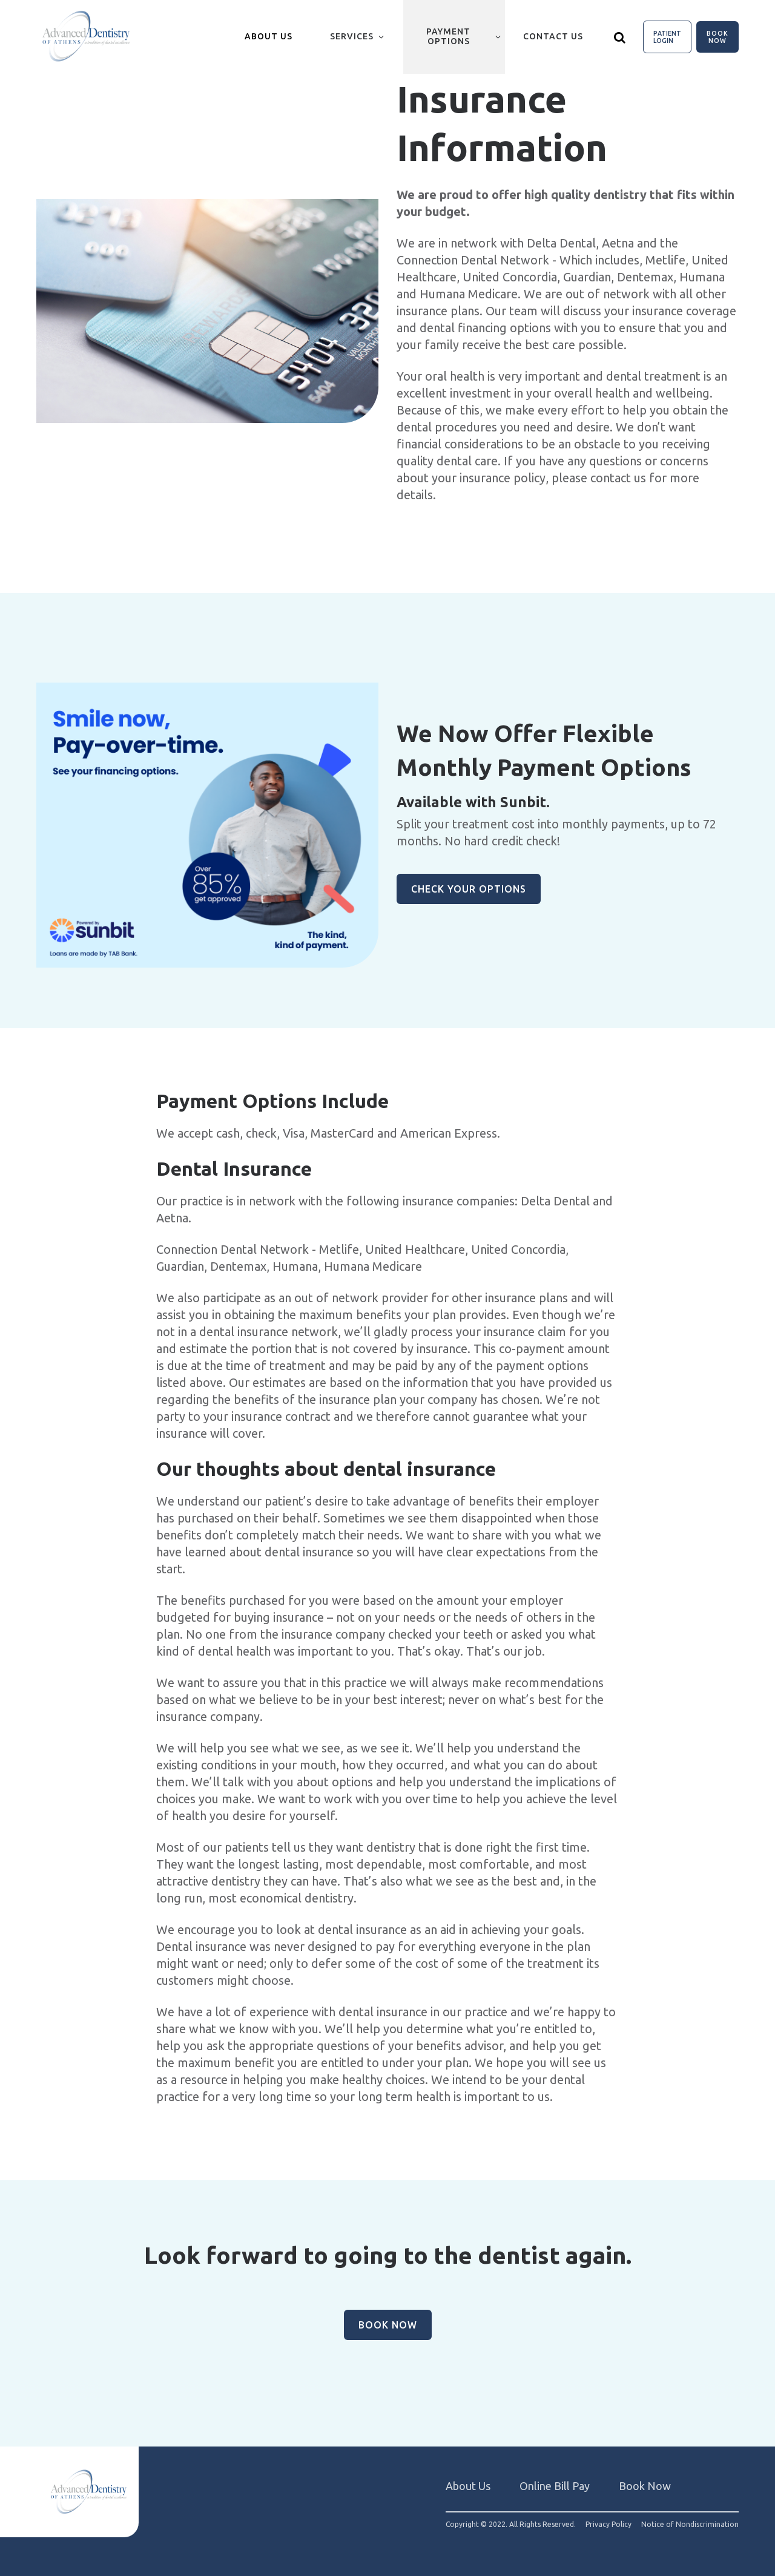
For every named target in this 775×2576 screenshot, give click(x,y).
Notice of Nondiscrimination (690, 2524)
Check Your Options (468, 888)
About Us (468, 2486)
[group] (207, 311)
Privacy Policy (608, 2524)
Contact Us (553, 36)
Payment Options (448, 36)
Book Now (717, 37)
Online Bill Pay (554, 2486)
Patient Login (667, 37)
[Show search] (620, 37)
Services (352, 36)
